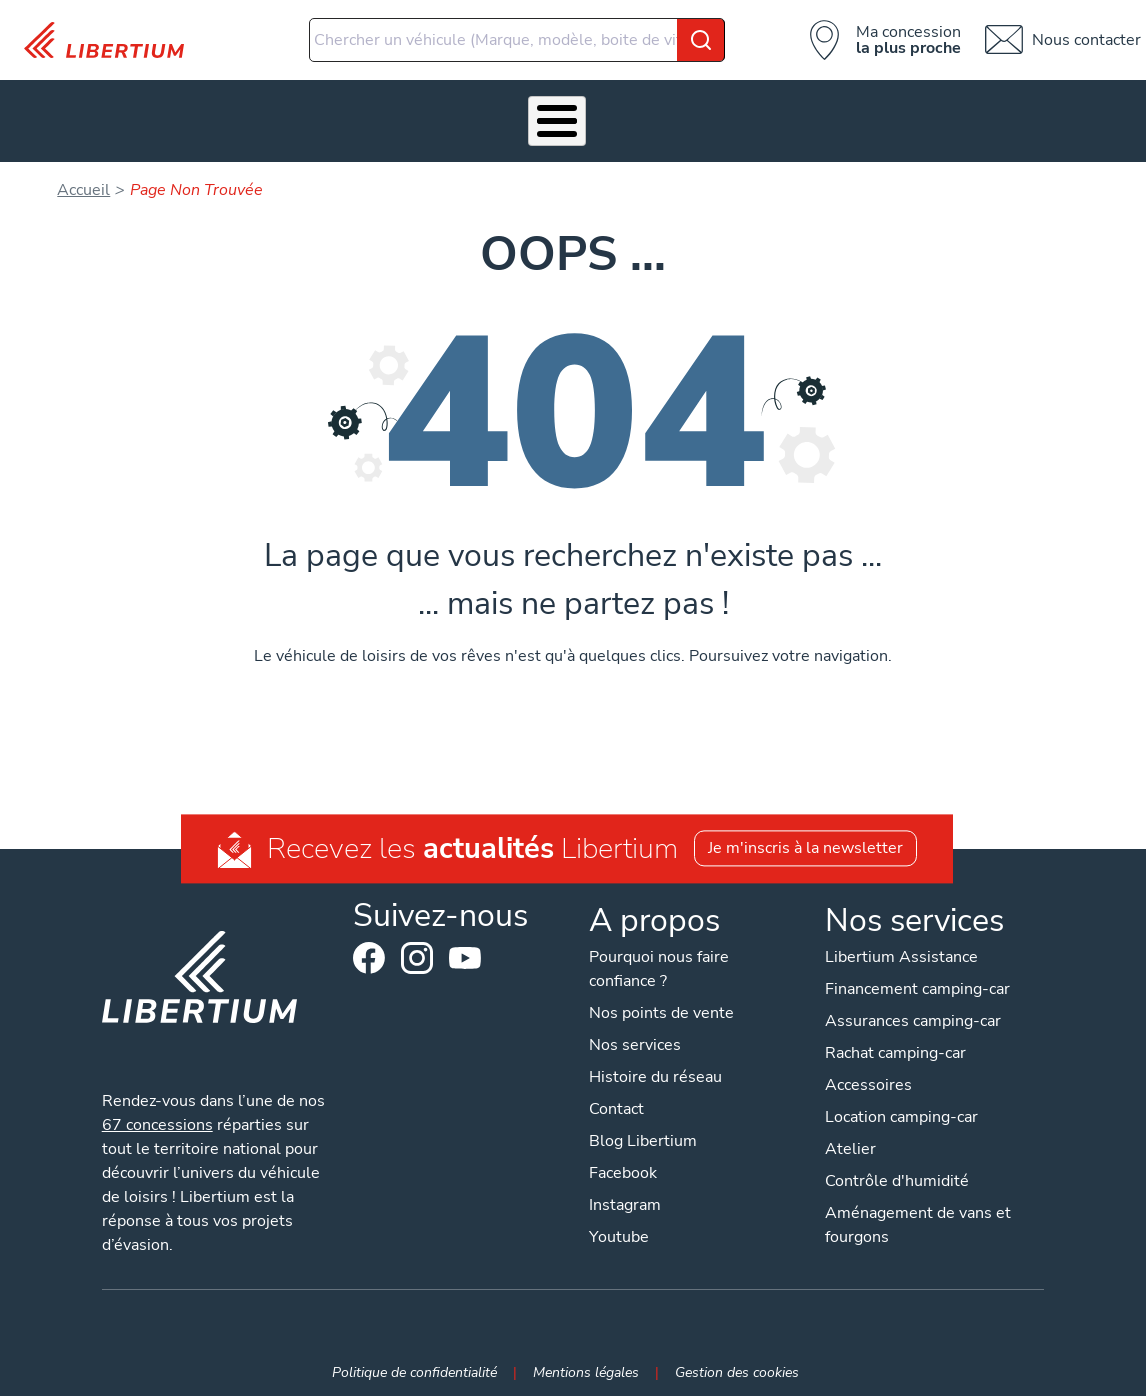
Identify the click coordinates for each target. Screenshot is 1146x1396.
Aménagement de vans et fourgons (918, 1213)
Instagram (417, 947)
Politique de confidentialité (414, 1360)
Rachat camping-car (895, 1041)
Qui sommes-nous (695, 114)
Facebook (369, 947)
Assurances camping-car (913, 1009)
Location (586, 115)
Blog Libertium (643, 1129)
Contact (1098, 115)
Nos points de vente (661, 1001)
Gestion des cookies (737, 1360)
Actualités (843, 115)
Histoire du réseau (655, 1065)
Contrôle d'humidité (897, 1169)
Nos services (257, 114)
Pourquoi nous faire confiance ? (659, 957)
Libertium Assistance (901, 945)
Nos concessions (961, 114)
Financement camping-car (917, 977)
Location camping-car (901, 1105)
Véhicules (157, 115)
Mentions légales (586, 1360)
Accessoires (392, 115)
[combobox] (517, 40)
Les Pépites (41, 114)
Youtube (465, 952)
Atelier (495, 115)
